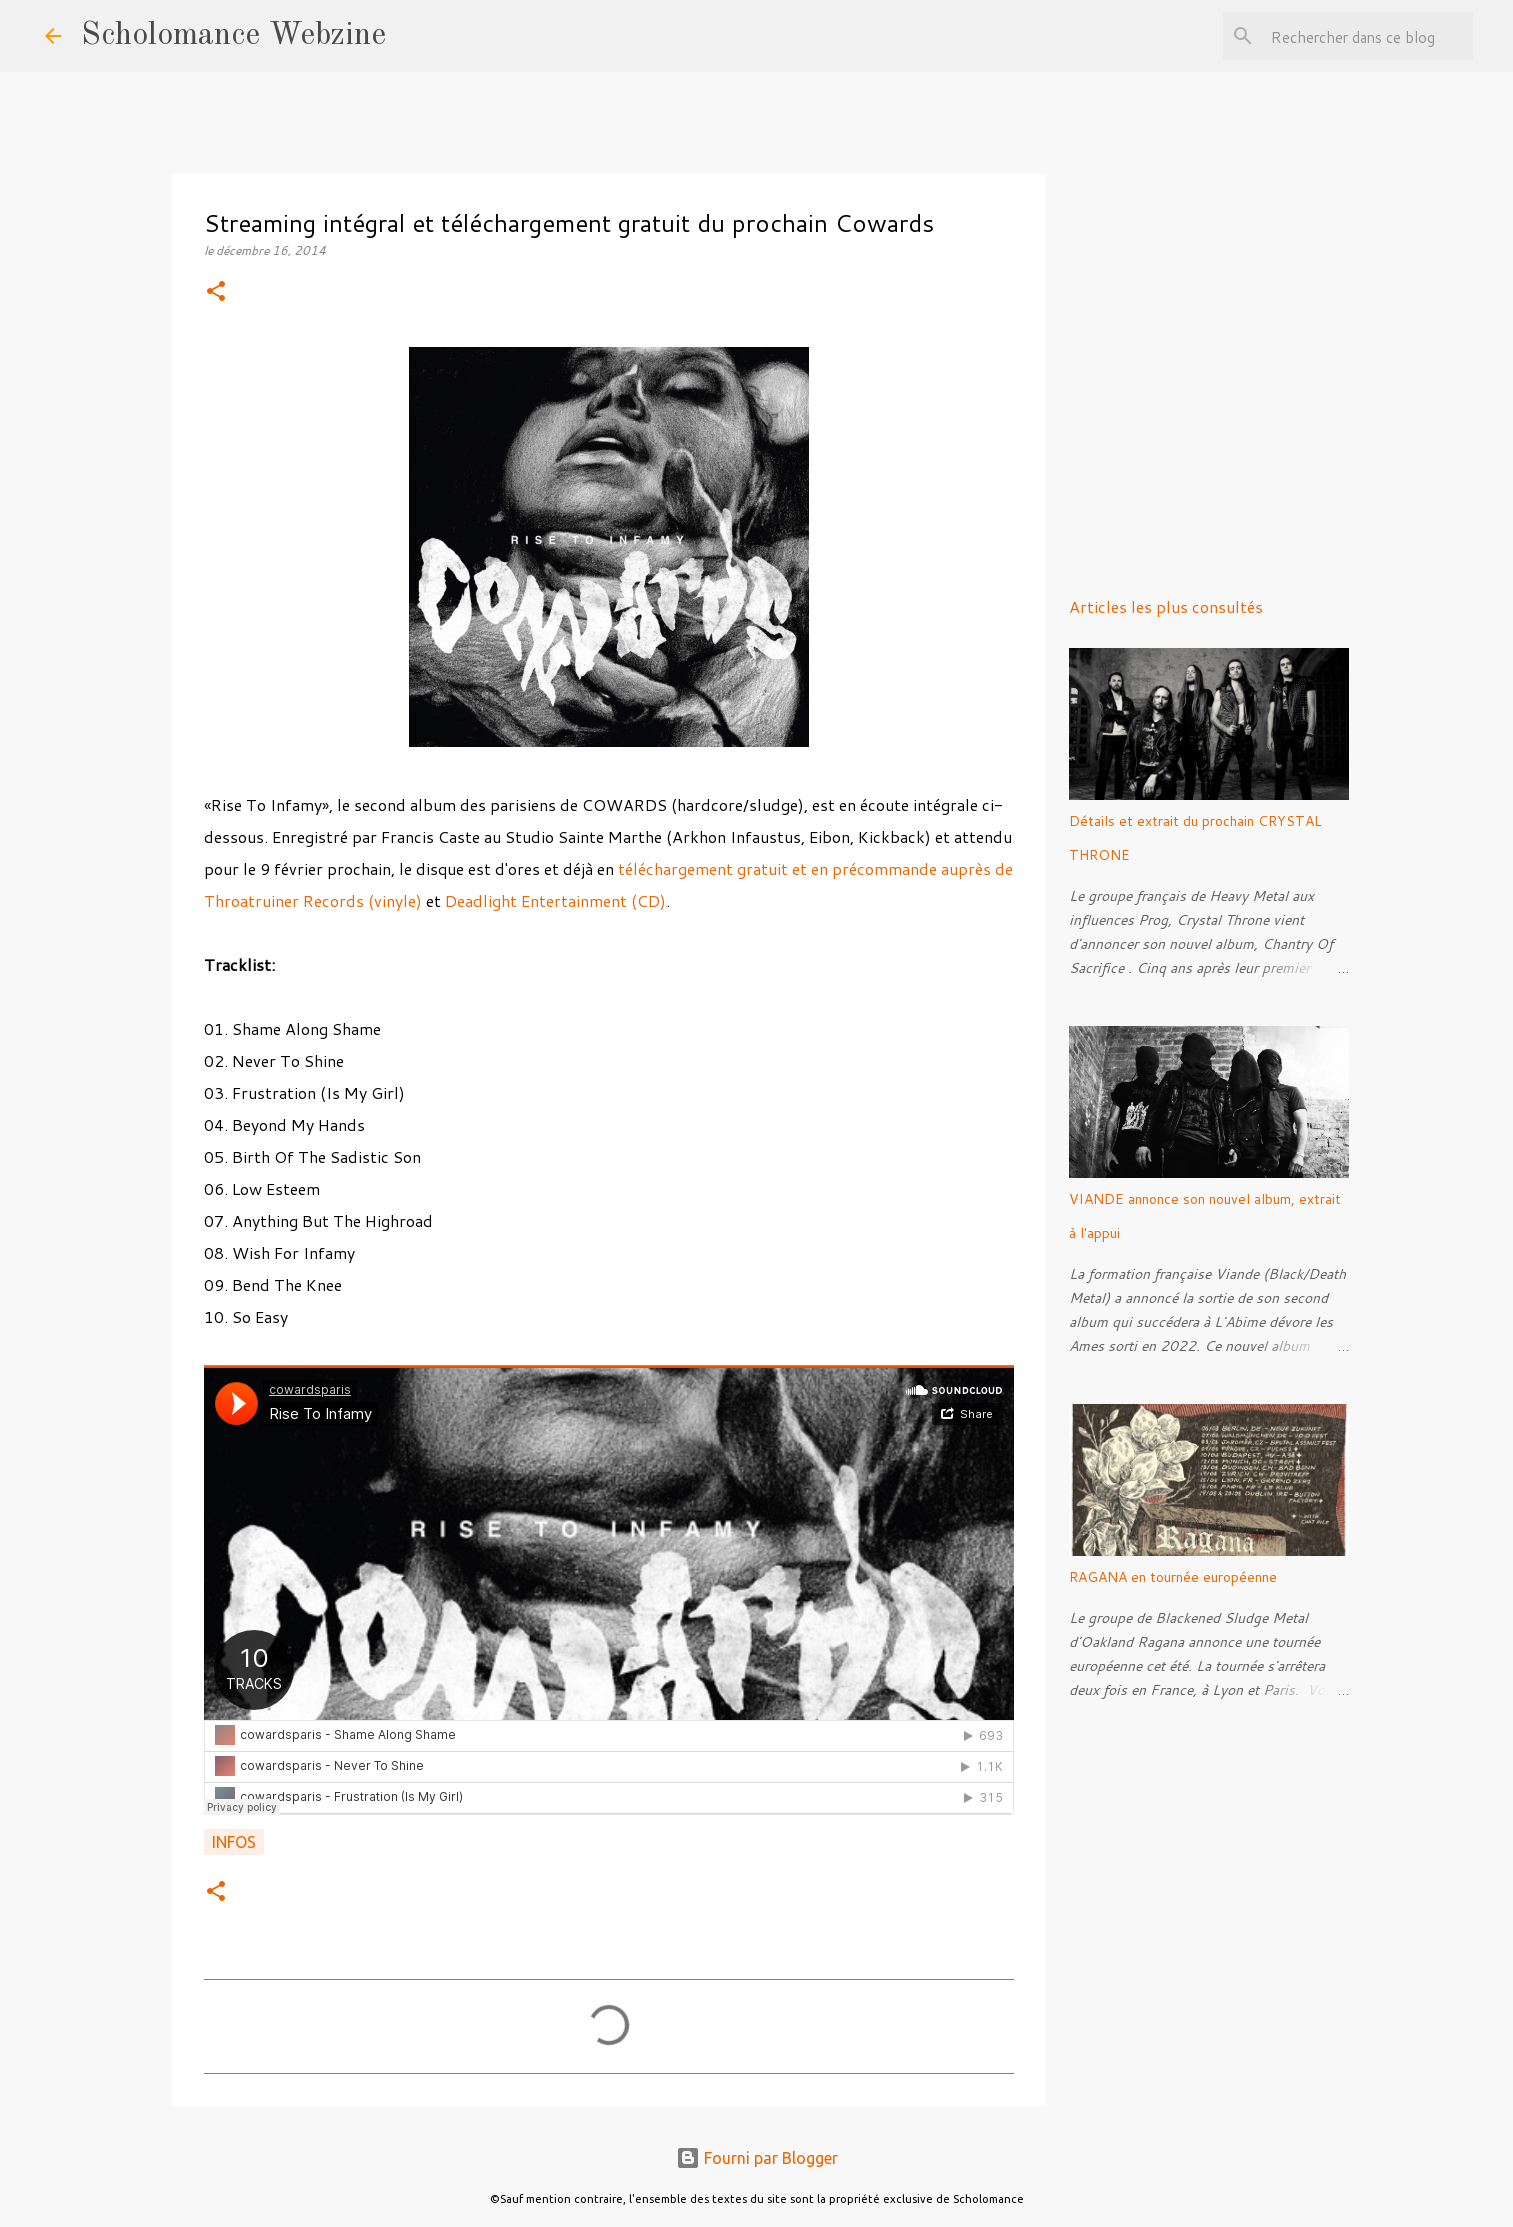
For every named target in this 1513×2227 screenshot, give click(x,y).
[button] (216, 292)
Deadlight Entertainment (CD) (555, 900)
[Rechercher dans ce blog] (1368, 36)
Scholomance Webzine (233, 36)
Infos (234, 1842)
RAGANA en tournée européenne (1173, 1577)
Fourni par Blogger (757, 2158)
